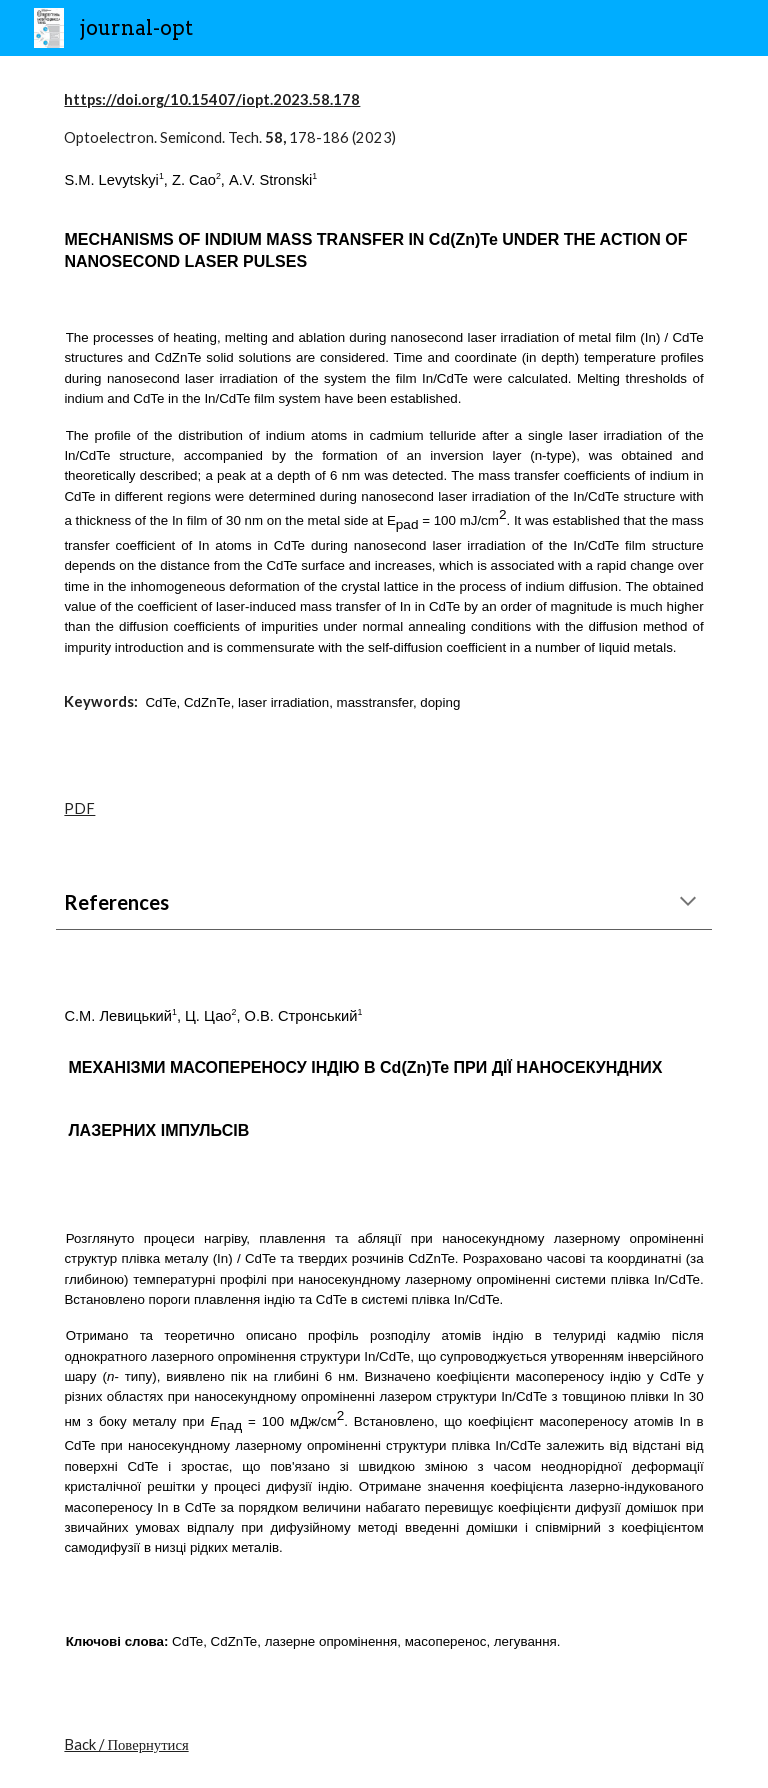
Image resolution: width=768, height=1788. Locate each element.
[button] (688, 903)
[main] (383, 410)
